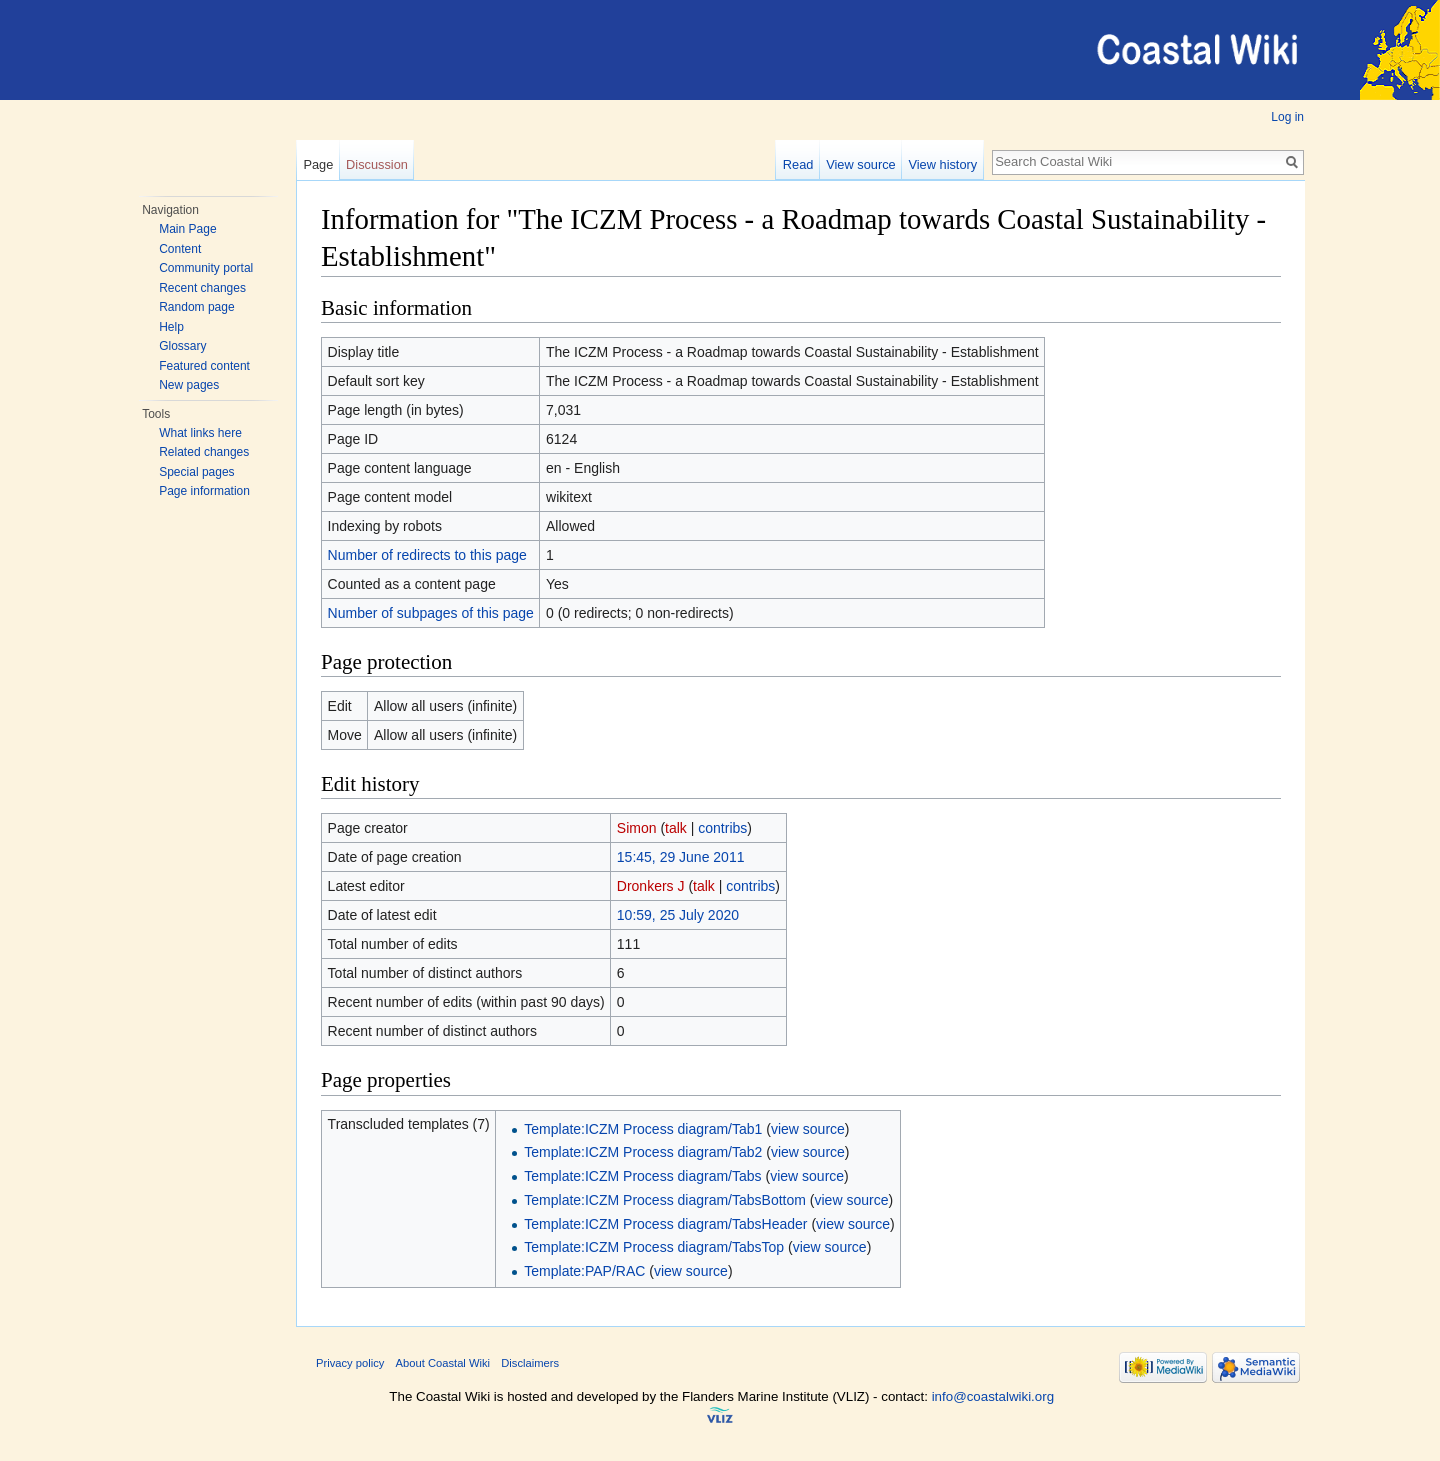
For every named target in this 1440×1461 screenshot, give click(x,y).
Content (180, 249)
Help (171, 327)
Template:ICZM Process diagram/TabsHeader (665, 1224)
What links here (200, 433)
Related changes (204, 452)
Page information (204, 491)
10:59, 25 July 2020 (678, 915)
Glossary (182, 346)
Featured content (204, 366)
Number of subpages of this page (431, 613)
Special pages (196, 472)
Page (318, 164)
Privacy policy (350, 1363)
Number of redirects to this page (427, 555)
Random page (196, 307)
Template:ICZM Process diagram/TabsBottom (665, 1200)
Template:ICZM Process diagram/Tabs (642, 1176)
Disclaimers (530, 1363)
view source (808, 1129)
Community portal (206, 268)
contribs (722, 828)
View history (942, 164)
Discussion (377, 164)
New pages (189, 385)
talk (676, 828)
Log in (1287, 117)
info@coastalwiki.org (993, 1396)
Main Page (187, 229)
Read (798, 164)
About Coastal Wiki (443, 1363)
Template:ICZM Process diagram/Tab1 (643, 1129)
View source (860, 164)
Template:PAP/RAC (584, 1271)
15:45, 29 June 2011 (681, 857)
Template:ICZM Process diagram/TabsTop (654, 1247)
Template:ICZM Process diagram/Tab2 (643, 1152)
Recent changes (202, 288)
